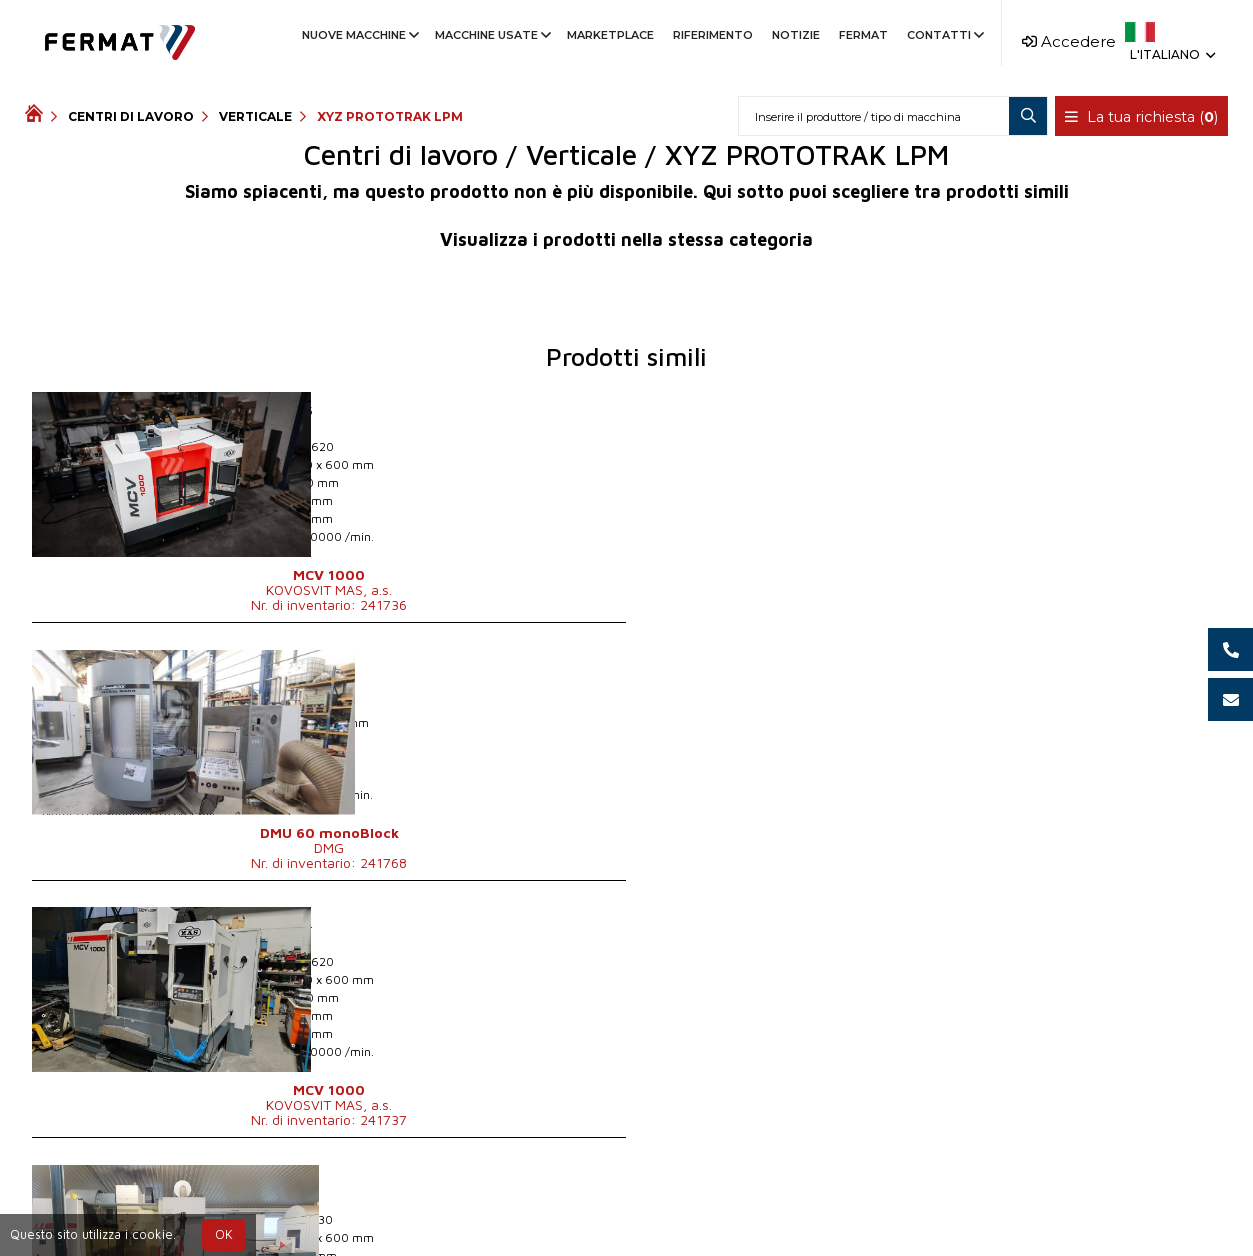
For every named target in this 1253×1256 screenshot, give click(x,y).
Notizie (796, 35)
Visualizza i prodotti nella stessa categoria (626, 239)
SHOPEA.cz (177, 1207)
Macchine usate (491, 35)
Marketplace (610, 35)
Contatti (944, 35)
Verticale (255, 116)
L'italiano (1171, 54)
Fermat (863, 35)
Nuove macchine (359, 35)
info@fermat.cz (732, 1207)
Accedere (1069, 41)
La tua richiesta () (1142, 117)
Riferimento (713, 35)
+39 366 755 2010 (583, 1207)
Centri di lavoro (131, 116)
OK (224, 1234)
